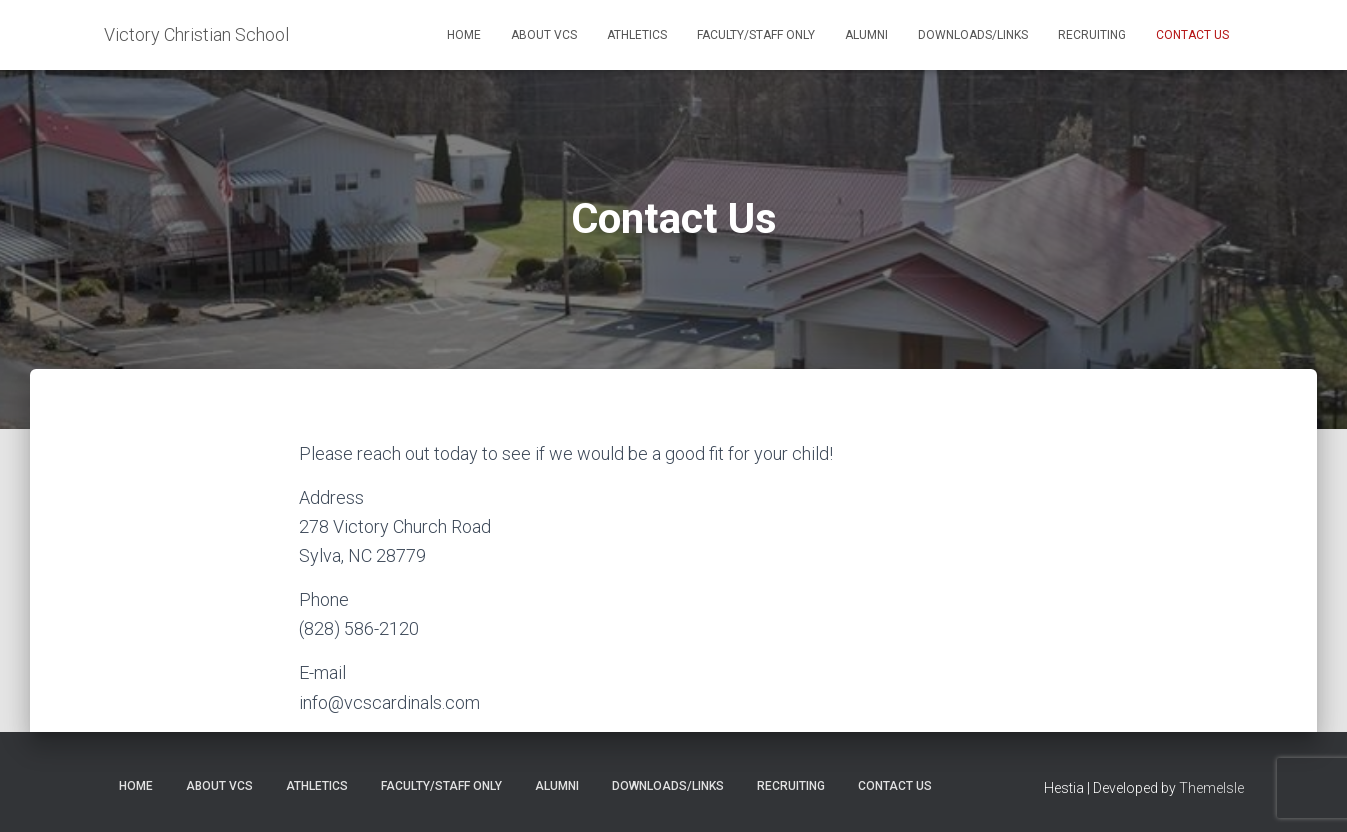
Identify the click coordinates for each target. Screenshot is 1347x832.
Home (464, 35)
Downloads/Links (973, 35)
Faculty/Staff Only (756, 35)
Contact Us (1192, 35)
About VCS (544, 35)
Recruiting (1092, 35)
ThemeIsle (1211, 788)
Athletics (637, 35)
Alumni (866, 35)
